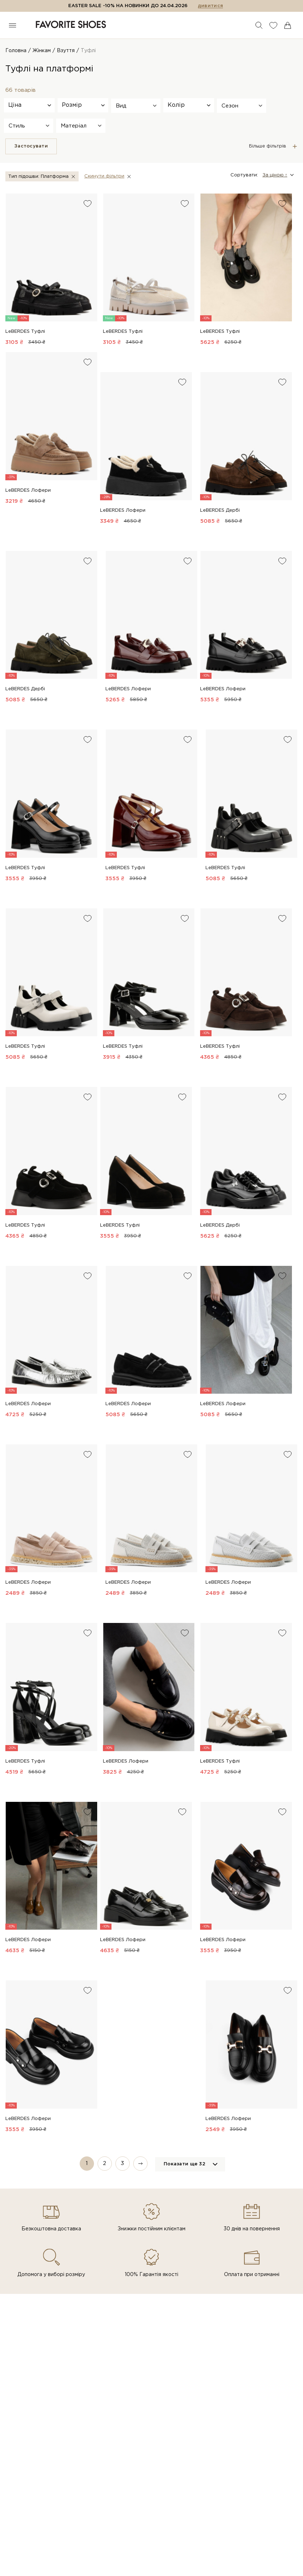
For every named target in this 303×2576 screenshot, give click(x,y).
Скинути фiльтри (104, 176)
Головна (15, 51)
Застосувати (31, 146)
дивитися (210, 6)
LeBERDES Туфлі (25, 332)
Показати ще (184, 2164)
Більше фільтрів (267, 146)
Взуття (66, 51)
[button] (135, 106)
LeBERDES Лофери (28, 490)
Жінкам (42, 51)
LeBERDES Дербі (220, 510)
